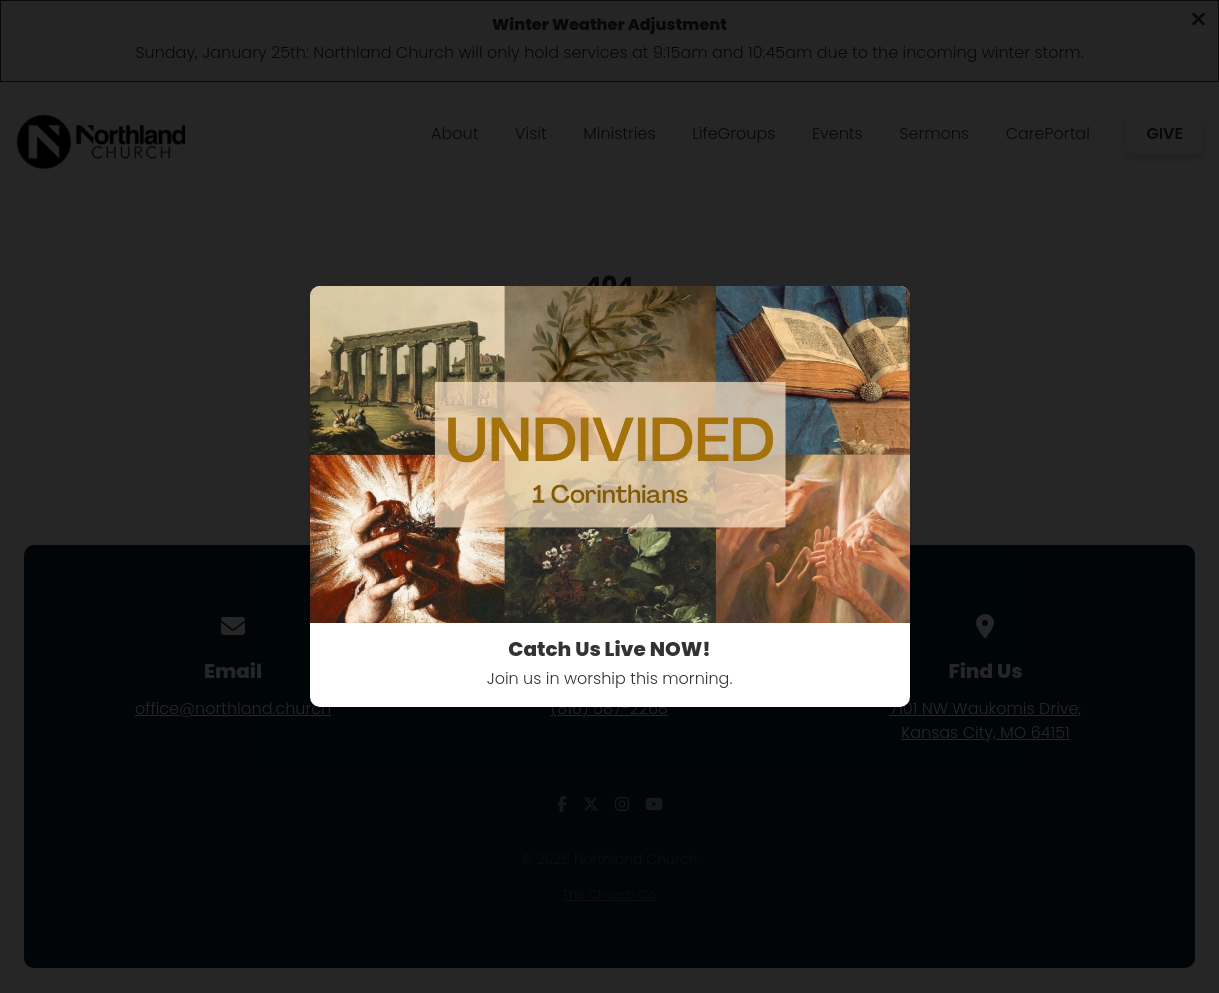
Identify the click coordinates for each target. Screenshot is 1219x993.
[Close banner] (884, 311)
